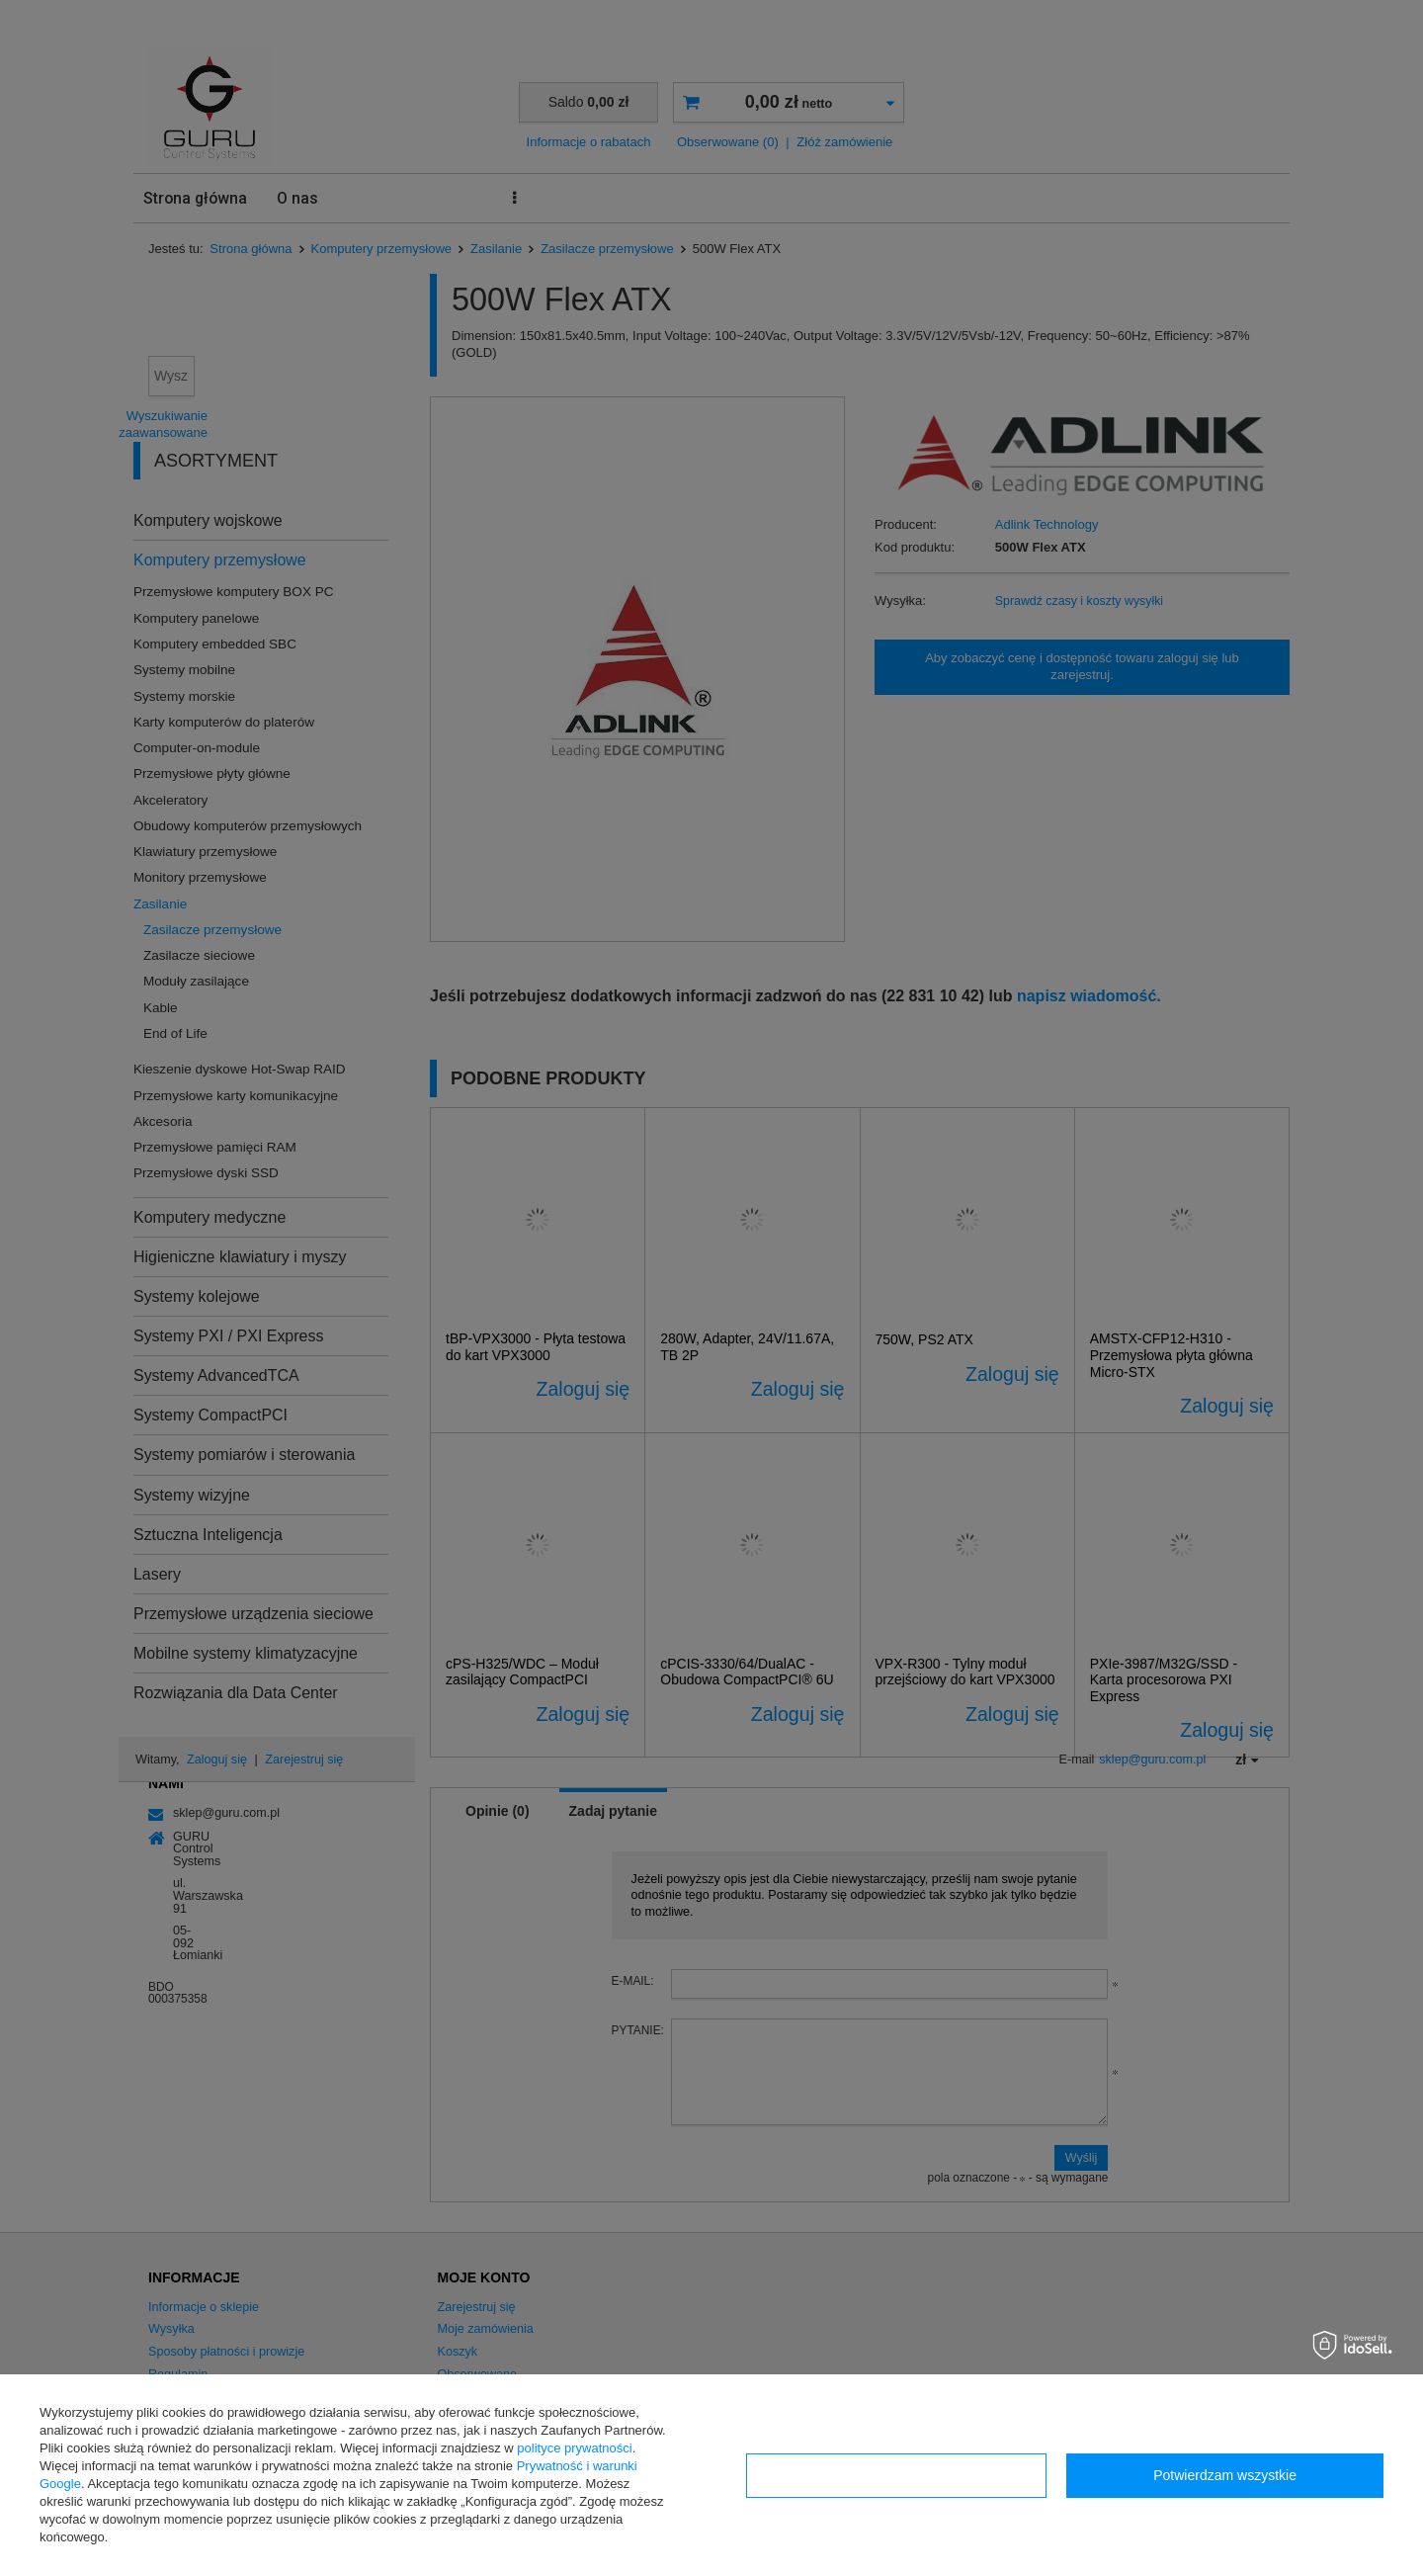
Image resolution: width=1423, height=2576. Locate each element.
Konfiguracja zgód (896, 2475)
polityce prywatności (574, 2448)
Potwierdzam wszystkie (1225, 2475)
